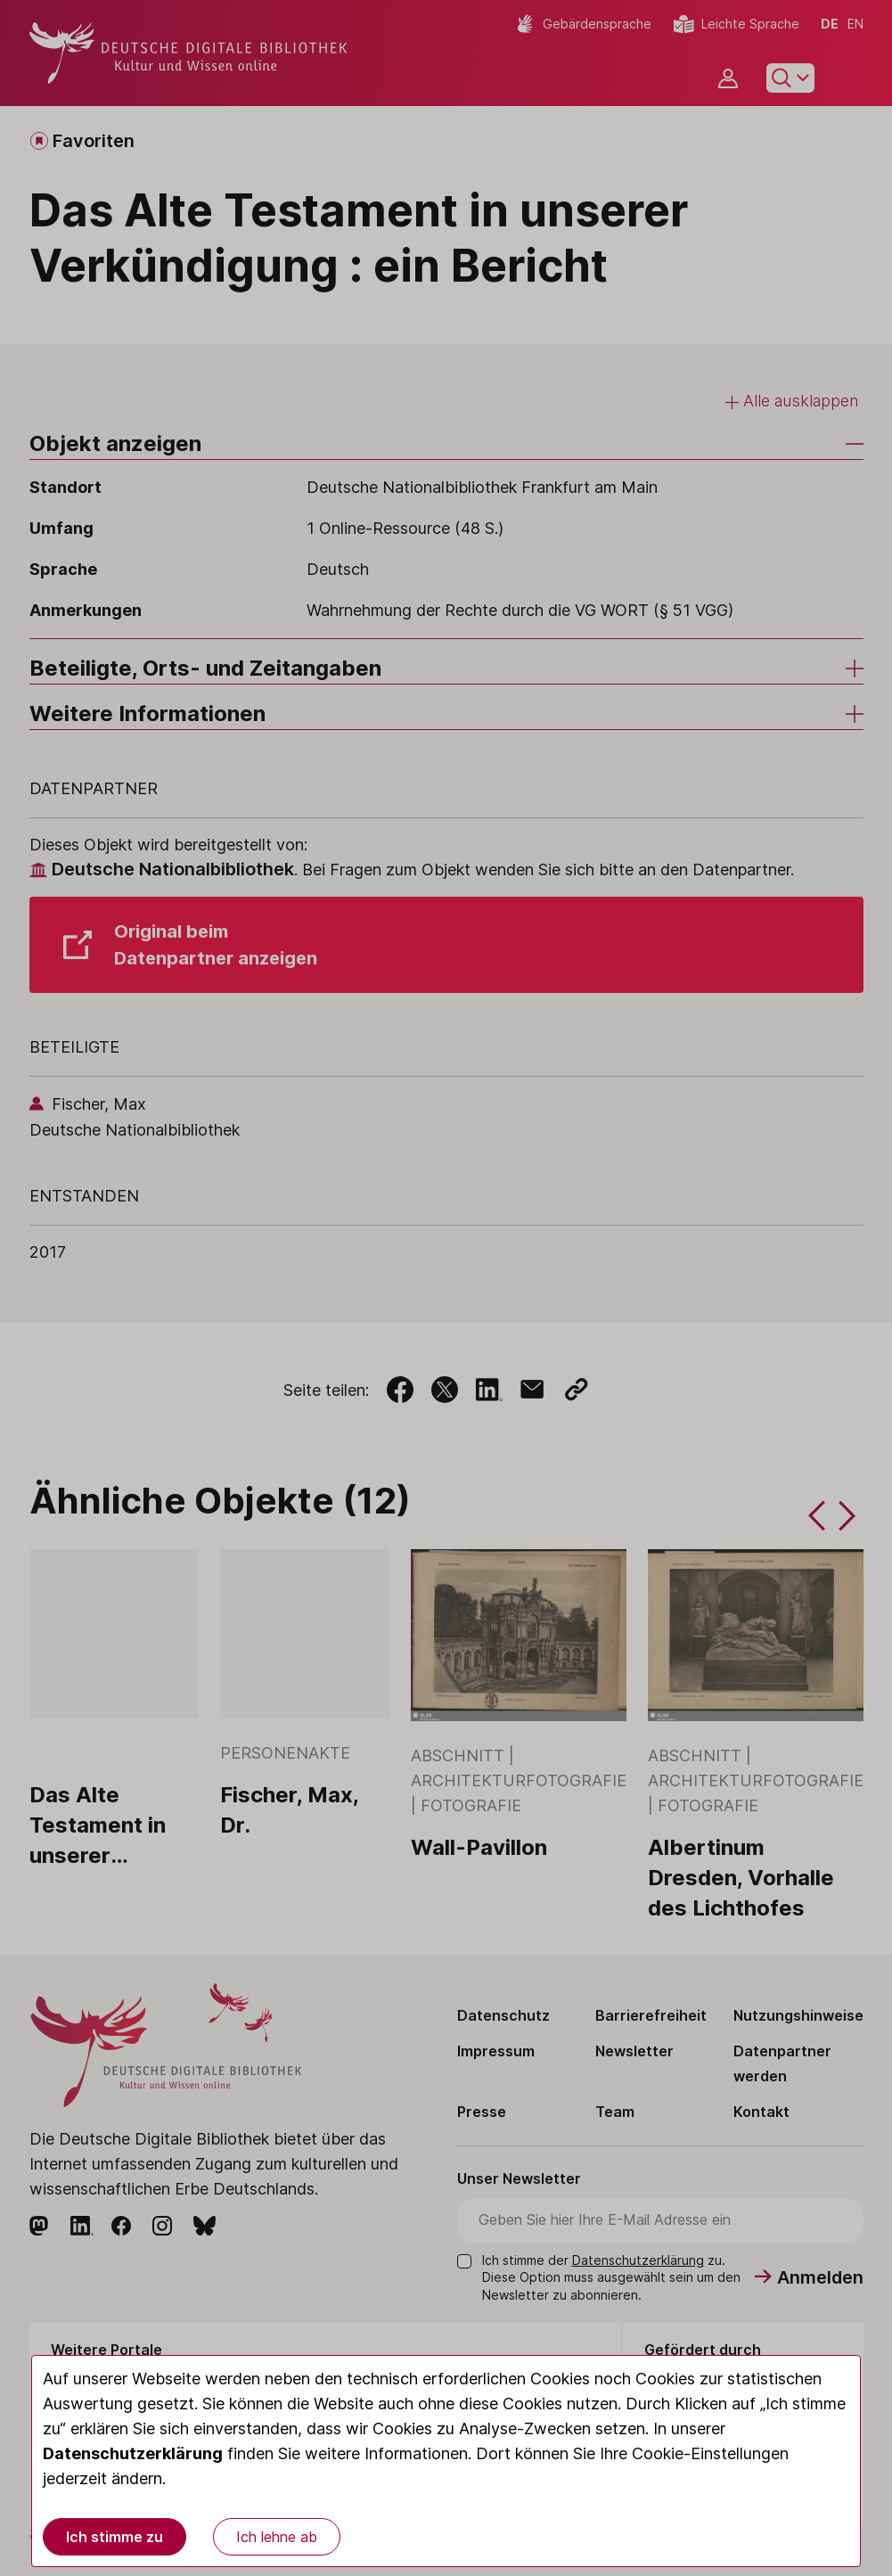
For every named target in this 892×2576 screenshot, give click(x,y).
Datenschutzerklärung (133, 2453)
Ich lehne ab (276, 2537)
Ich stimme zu (114, 2537)
